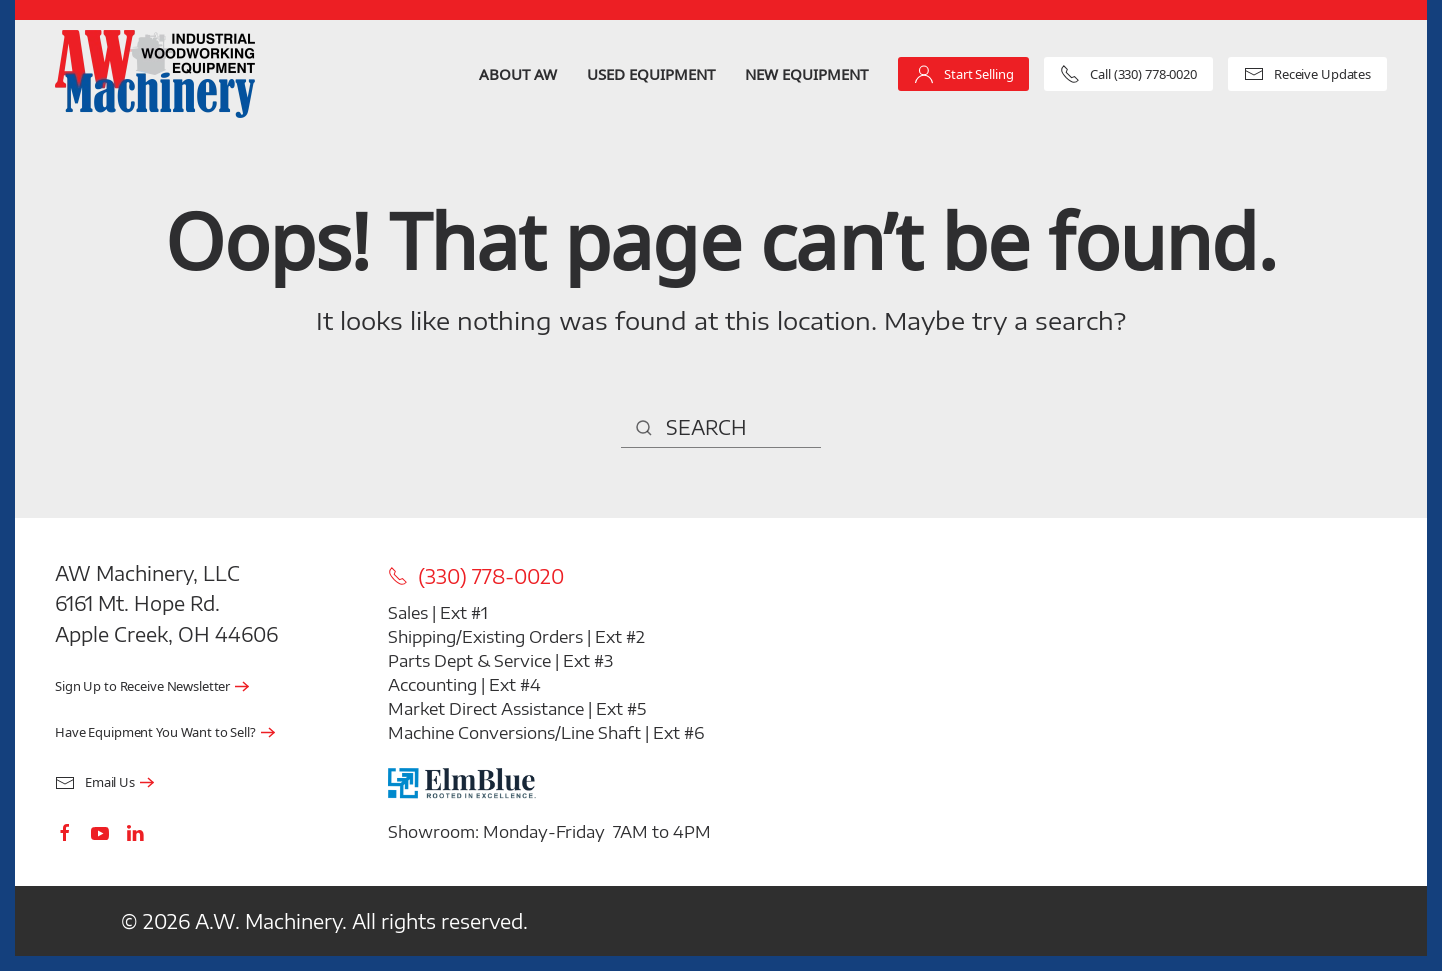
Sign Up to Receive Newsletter (142, 686)
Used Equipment (651, 74)
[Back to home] (155, 74)
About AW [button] (518, 74)
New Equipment (806, 74)
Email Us (95, 782)
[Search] (721, 428)
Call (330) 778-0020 (1128, 74)
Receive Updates (1307, 74)
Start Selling (963, 74)
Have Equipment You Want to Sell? (155, 732)
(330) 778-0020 (476, 576)
